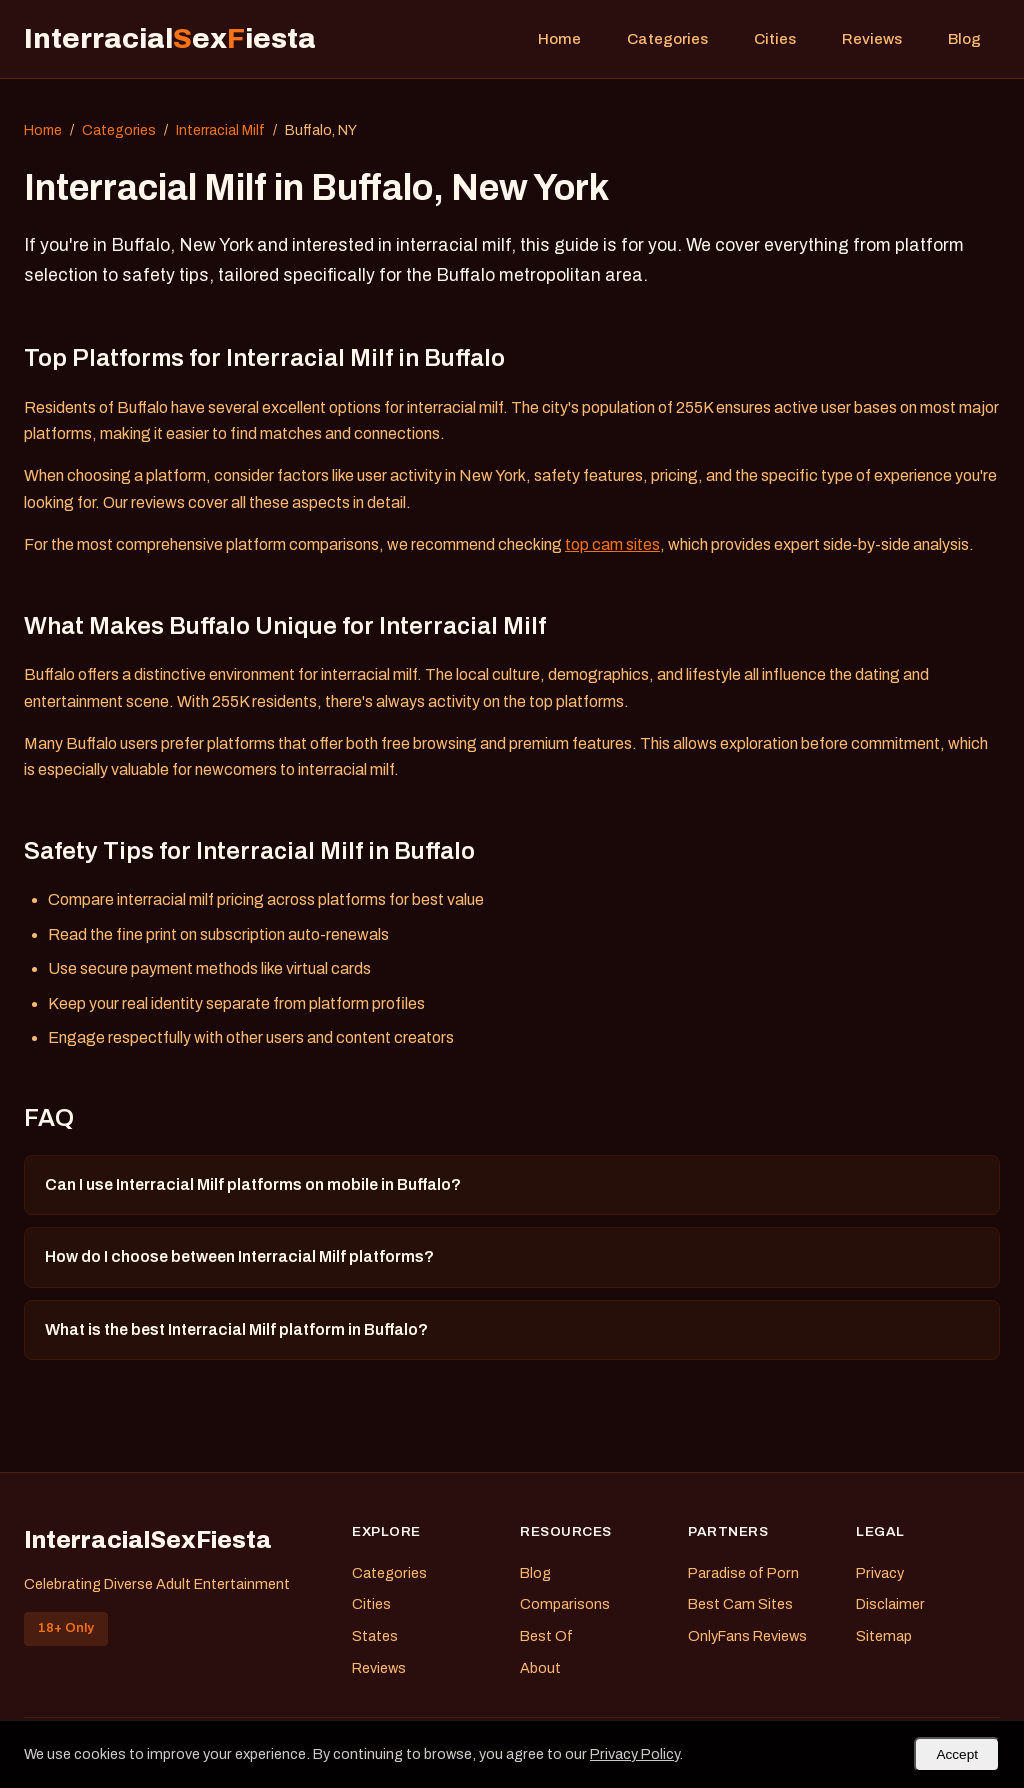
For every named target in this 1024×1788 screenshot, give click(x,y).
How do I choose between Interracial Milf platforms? (239, 1256)
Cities (775, 39)
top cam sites (612, 544)
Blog (964, 39)
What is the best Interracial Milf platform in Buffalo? (236, 1329)
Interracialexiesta (170, 38)
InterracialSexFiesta (148, 1540)
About (540, 1668)
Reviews (872, 39)
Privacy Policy (634, 1754)
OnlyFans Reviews (747, 1636)
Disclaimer (890, 1604)
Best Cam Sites (740, 1604)
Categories (667, 39)
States (375, 1636)
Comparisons (565, 1604)
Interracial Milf (220, 130)
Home (559, 39)
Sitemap (884, 1636)
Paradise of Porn (743, 1573)
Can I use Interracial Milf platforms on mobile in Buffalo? (253, 1184)
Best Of (546, 1636)
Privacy (880, 1573)
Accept (957, 1754)
